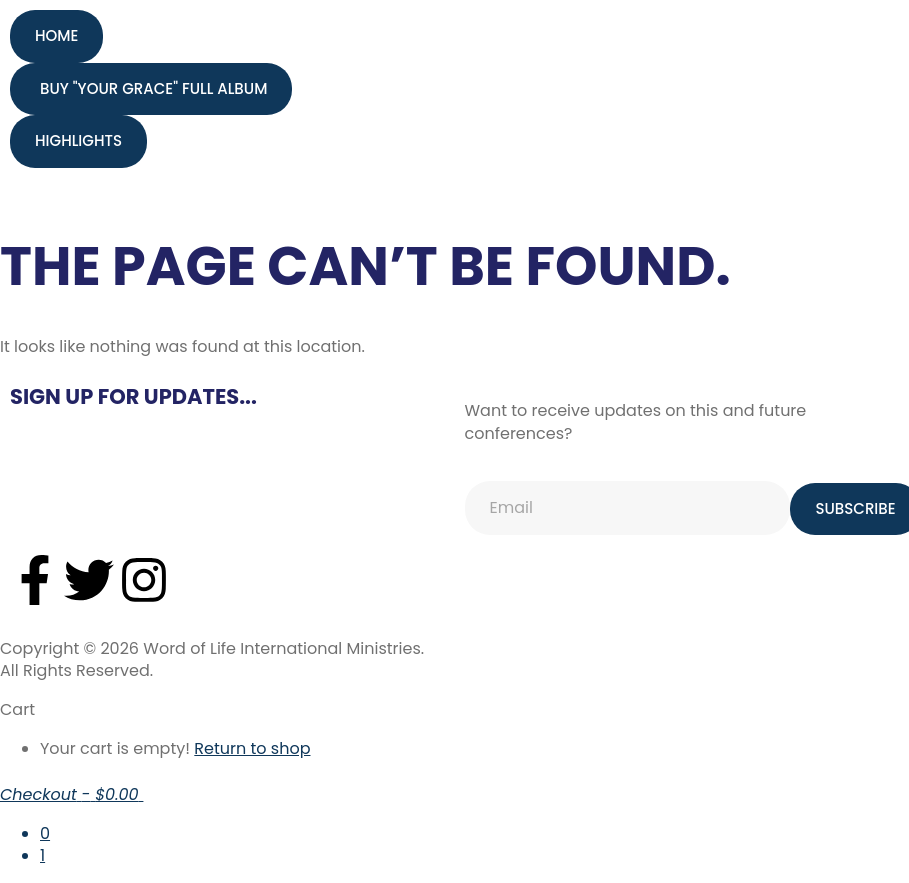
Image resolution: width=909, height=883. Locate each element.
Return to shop (252, 748)
